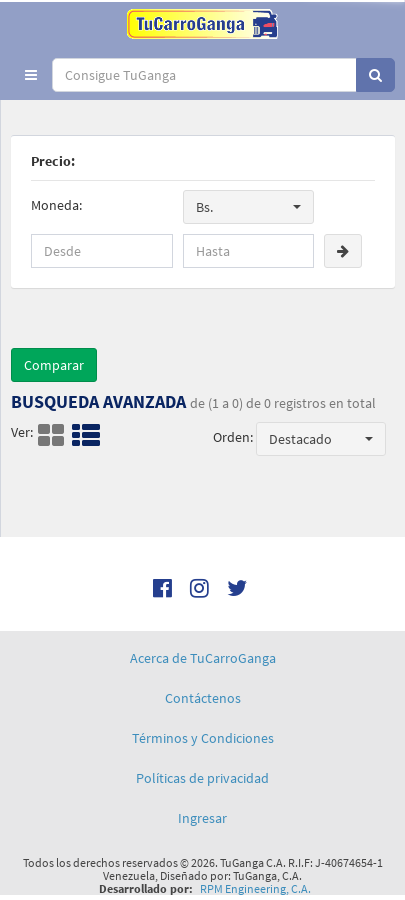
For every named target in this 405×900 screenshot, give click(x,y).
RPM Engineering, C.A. (255, 888)
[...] (204, 75)
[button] (31, 75)
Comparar (54, 365)
